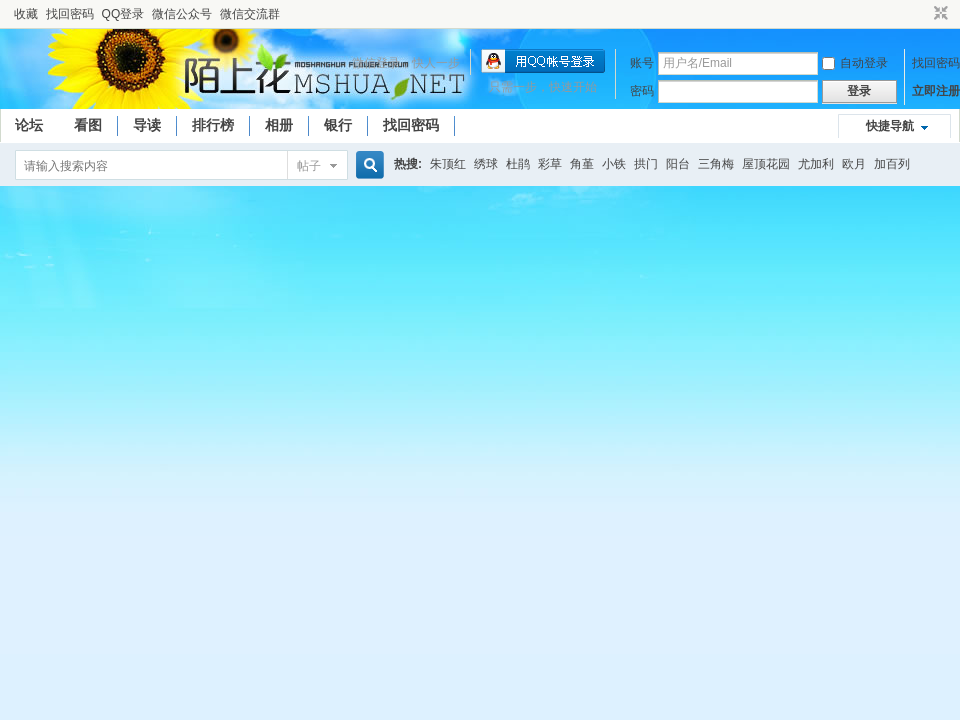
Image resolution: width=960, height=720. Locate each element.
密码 (642, 91)
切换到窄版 (938, 14)
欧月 (854, 164)
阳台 (678, 164)
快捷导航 (890, 126)
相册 (279, 125)
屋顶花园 (766, 164)
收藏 (26, 14)
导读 (147, 125)
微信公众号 (182, 14)
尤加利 (816, 164)
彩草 (550, 164)
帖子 (309, 166)
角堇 (582, 164)
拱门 (646, 164)
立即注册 (936, 91)
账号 (642, 63)
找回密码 (70, 14)
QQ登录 (123, 14)
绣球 (486, 164)
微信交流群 (250, 14)
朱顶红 (448, 164)
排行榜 (213, 125)
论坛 (29, 125)
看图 (88, 125)
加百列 (892, 164)
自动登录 (855, 63)
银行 (338, 125)
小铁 (614, 164)
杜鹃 (518, 164)
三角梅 (716, 164)
